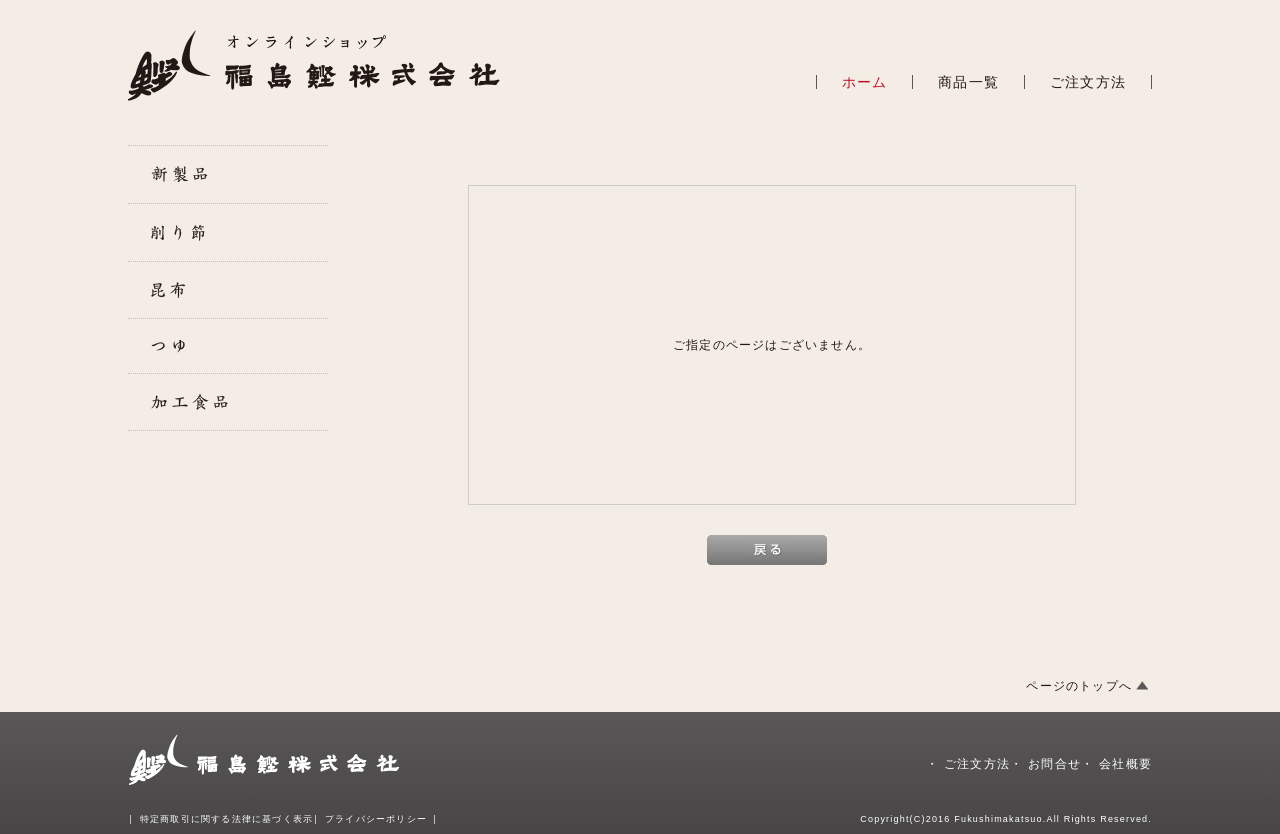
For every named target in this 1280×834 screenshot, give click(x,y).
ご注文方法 (1088, 82)
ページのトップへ (1079, 686)
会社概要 (1125, 764)
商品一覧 (968, 82)
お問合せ (1054, 764)
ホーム (865, 82)
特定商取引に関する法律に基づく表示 (226, 819)
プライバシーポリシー (376, 819)
